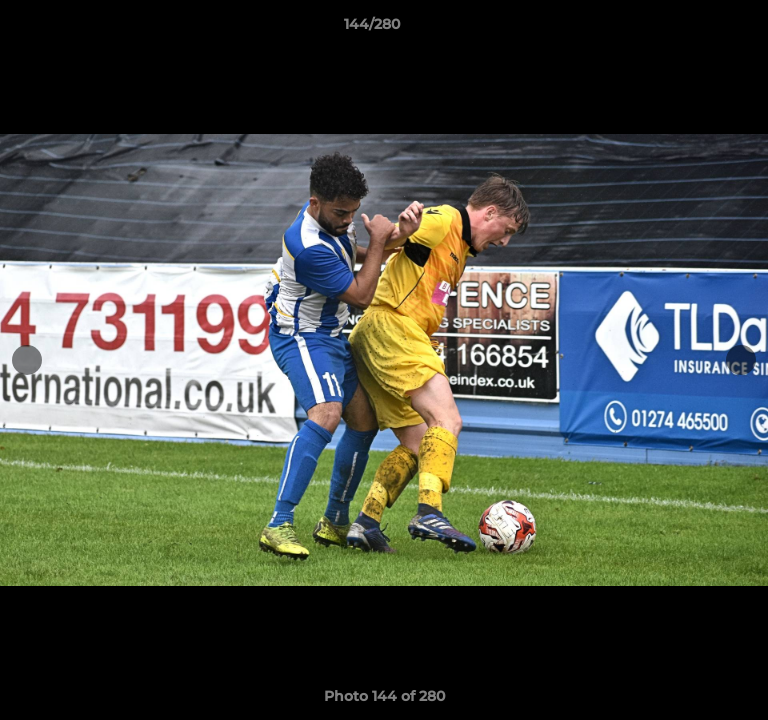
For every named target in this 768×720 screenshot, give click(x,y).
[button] (696, 29)
